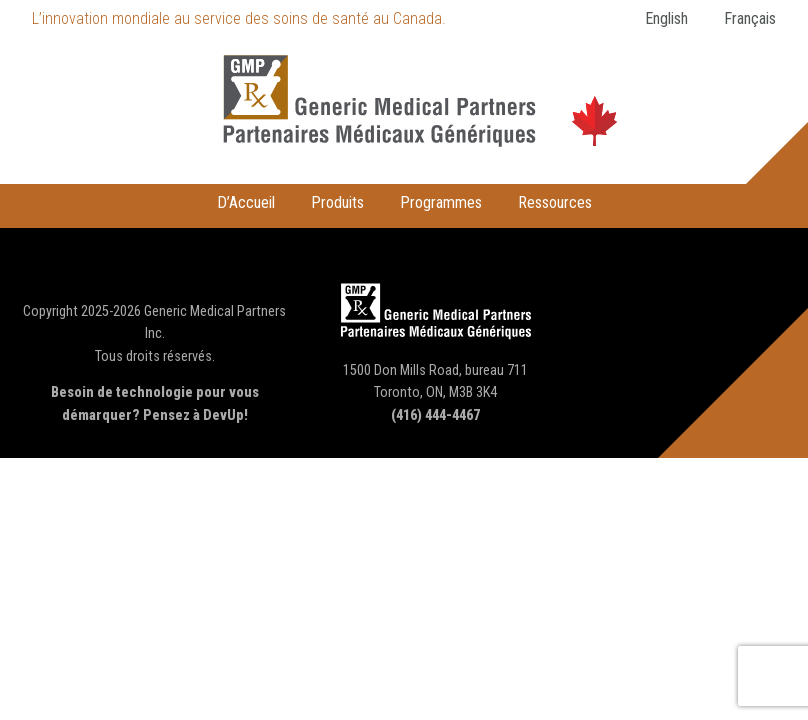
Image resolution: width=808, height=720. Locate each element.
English (666, 18)
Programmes (441, 202)
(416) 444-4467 (435, 415)
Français (750, 18)
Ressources (555, 202)
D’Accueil (246, 202)
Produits (337, 202)
